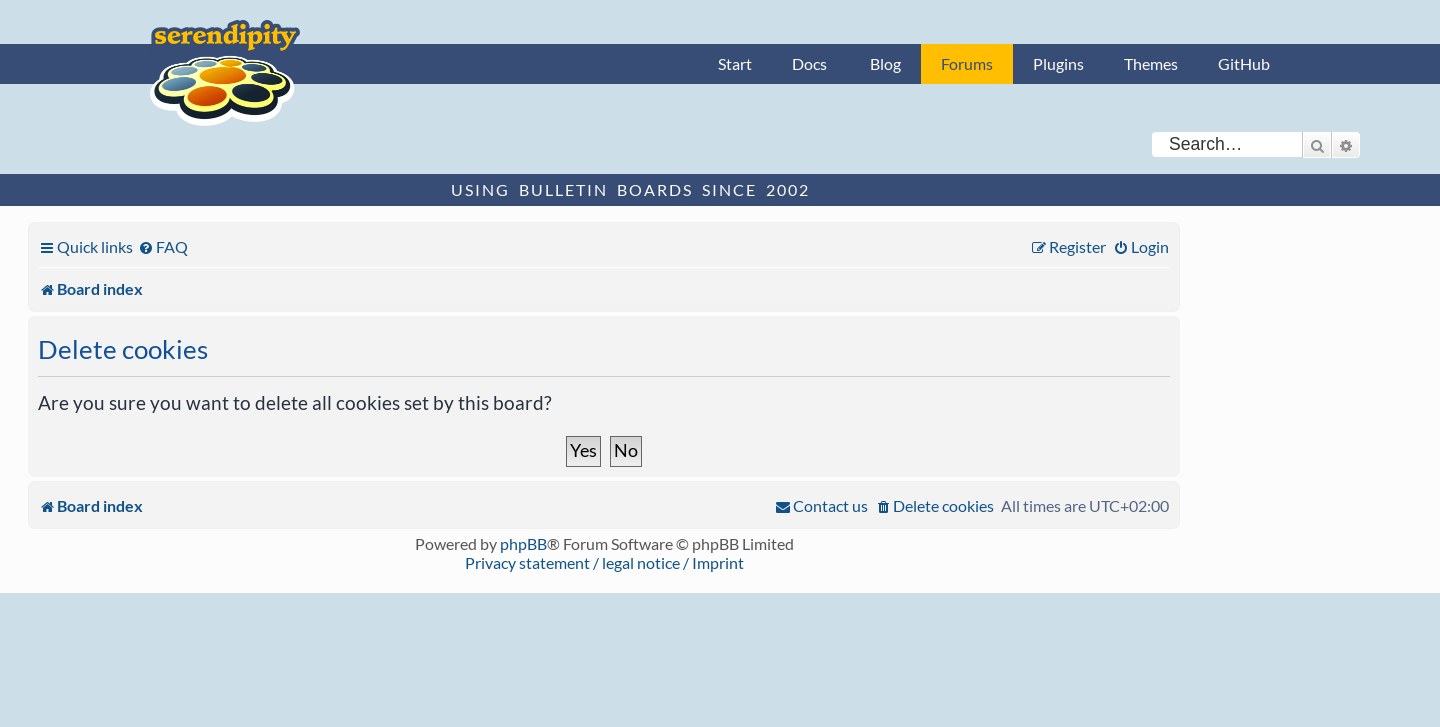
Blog (885, 63)
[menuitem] (163, 246)
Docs (809, 63)
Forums (967, 63)
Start (735, 63)
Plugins (1058, 63)
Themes (1151, 63)
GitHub (1244, 63)
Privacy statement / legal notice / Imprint (604, 562)
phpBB (523, 543)
